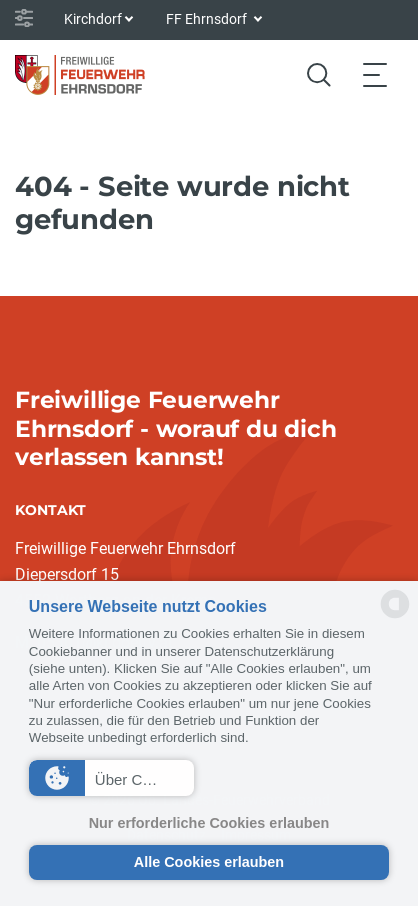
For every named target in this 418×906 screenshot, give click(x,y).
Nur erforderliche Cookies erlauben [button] (209, 823)
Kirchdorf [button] (93, 19)
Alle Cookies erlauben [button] (209, 862)
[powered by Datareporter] (395, 616)
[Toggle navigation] (375, 74)
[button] (111, 778)
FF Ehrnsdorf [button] (208, 19)
